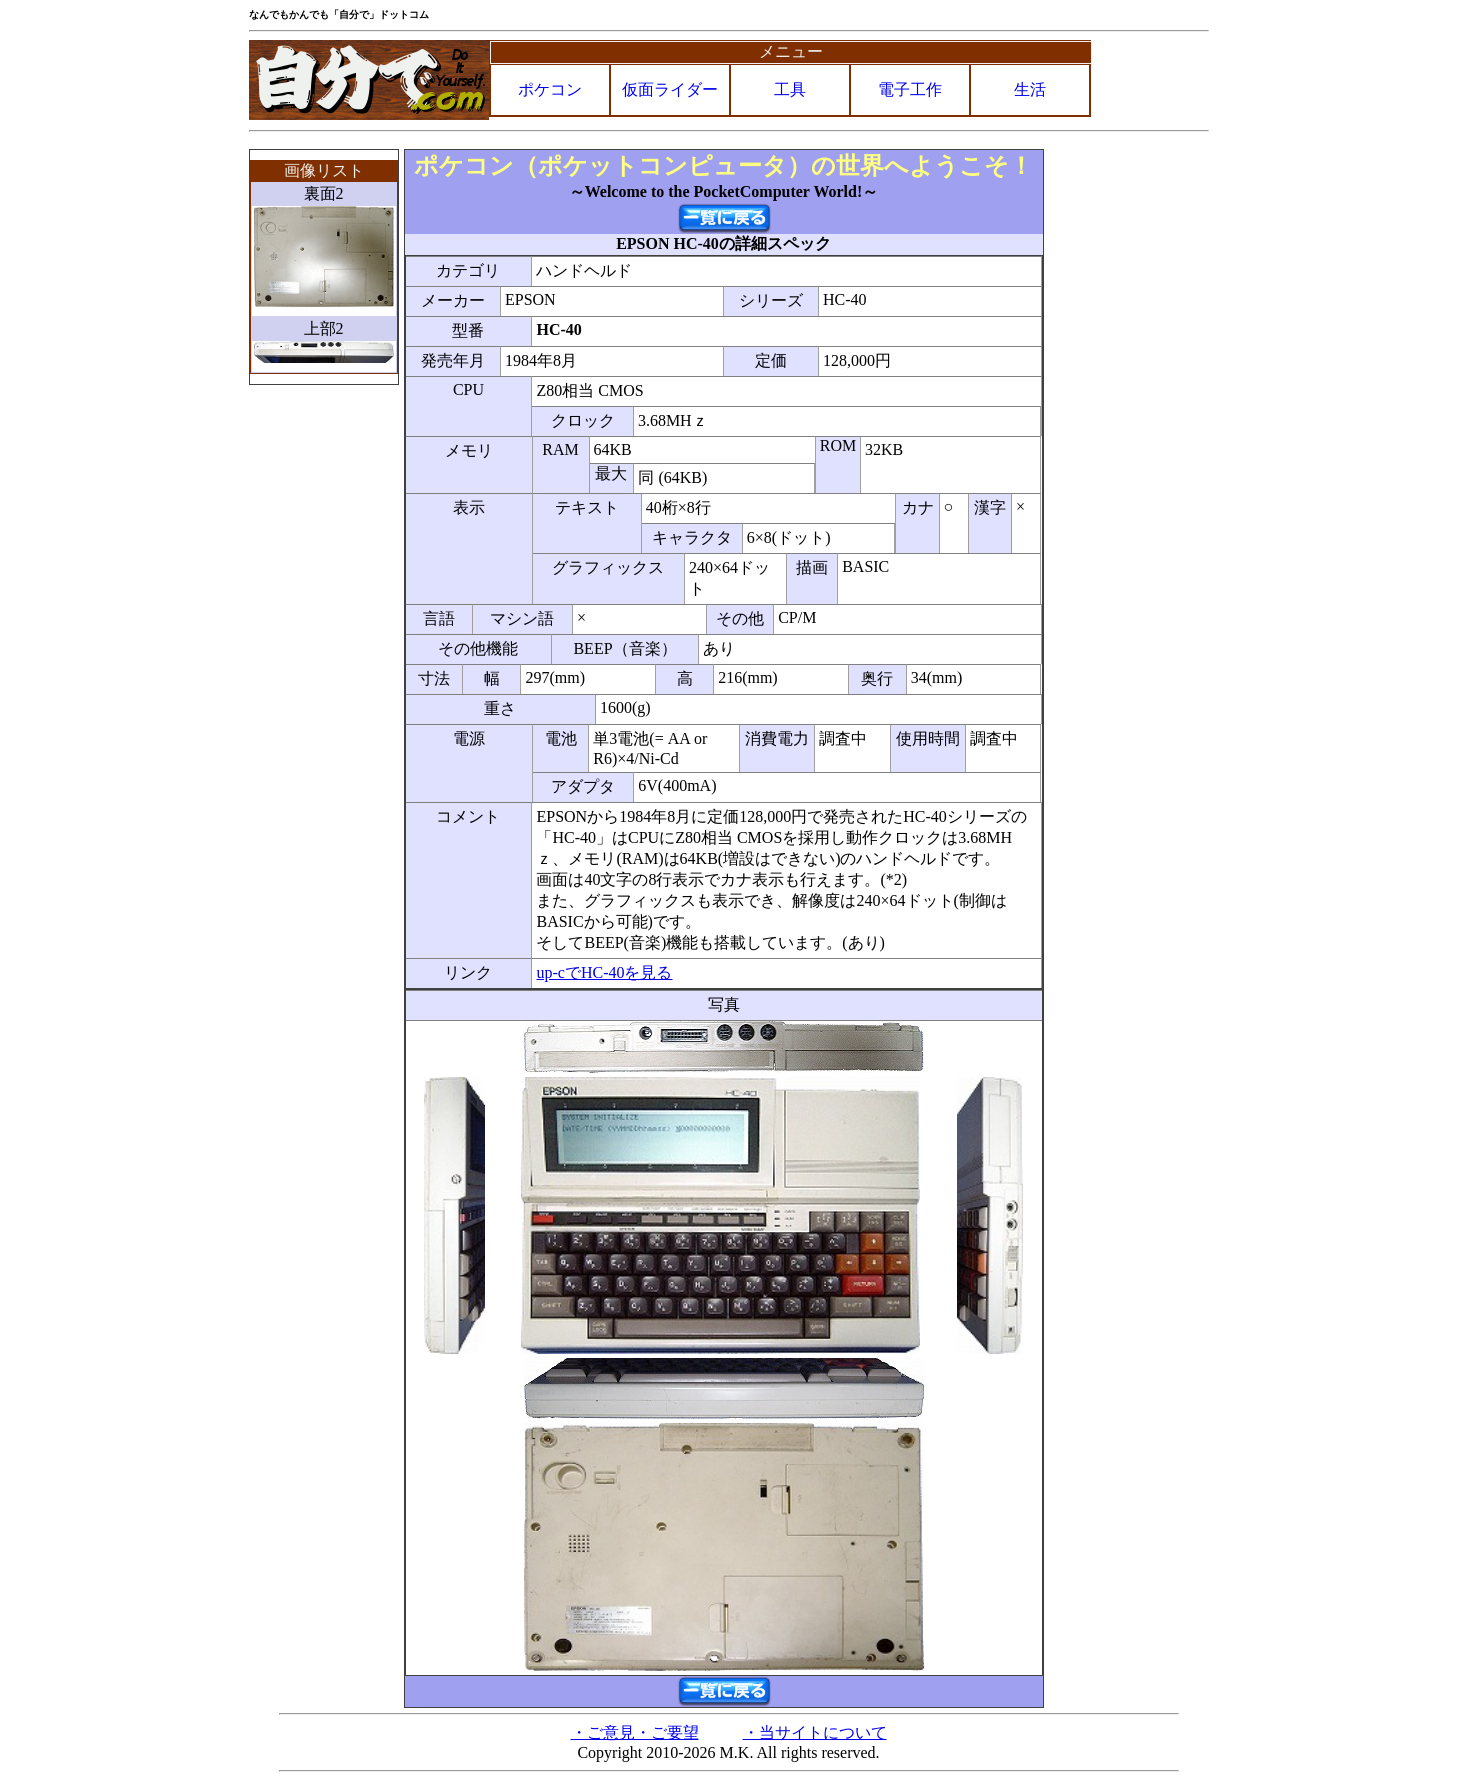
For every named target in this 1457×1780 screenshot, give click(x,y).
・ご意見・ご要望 (635, 1732)
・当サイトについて (815, 1732)
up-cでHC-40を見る (604, 972)
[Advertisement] (1128, 449)
